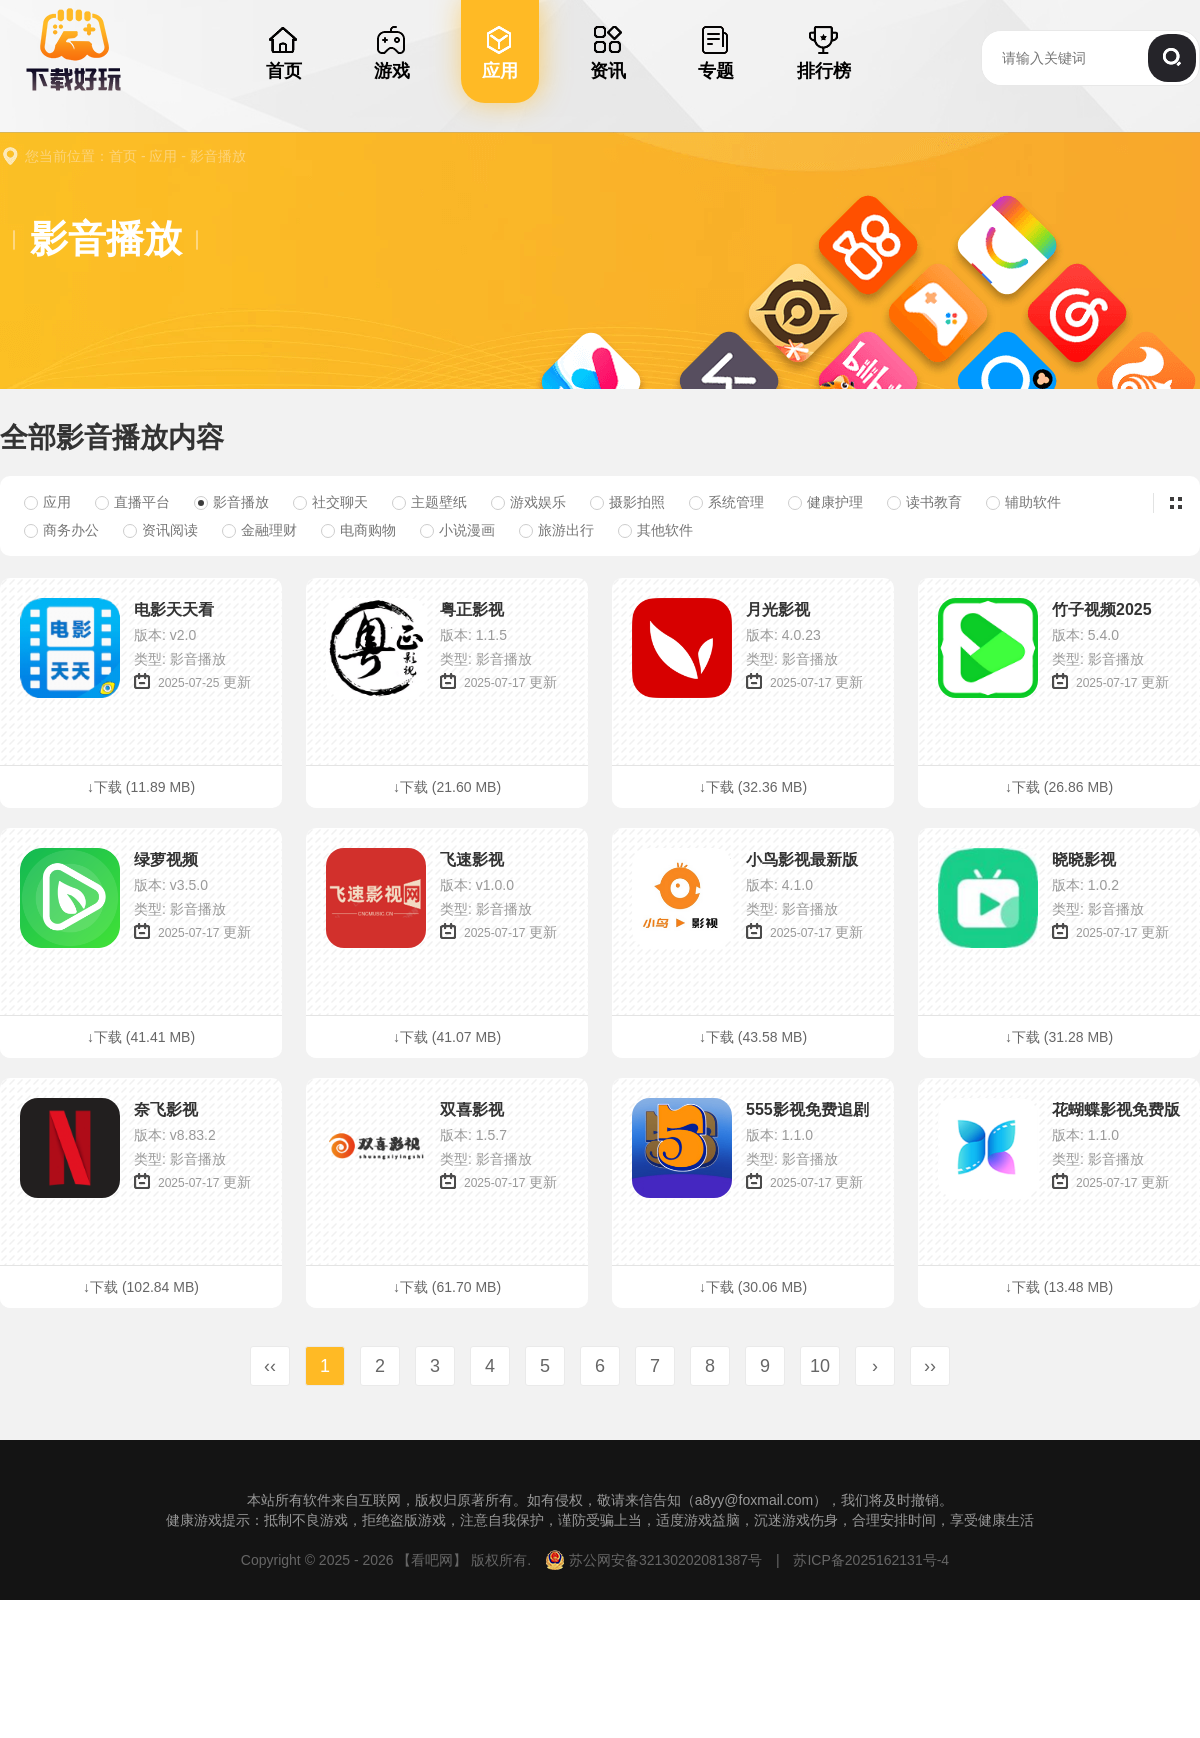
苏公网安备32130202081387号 (655, 1560)
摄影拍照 (627, 502)
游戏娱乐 (528, 502)
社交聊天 (330, 502)
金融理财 (259, 530)
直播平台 (132, 502)
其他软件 (655, 530)
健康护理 (825, 502)
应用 (163, 156)
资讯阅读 (160, 530)
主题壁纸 (429, 502)
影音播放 (218, 156)
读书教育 (924, 502)
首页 (123, 156)
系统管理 (726, 502)
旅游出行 (556, 530)
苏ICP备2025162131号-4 (870, 1560)
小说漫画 (457, 530)
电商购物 (358, 530)
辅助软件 (1023, 502)
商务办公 (61, 530)
